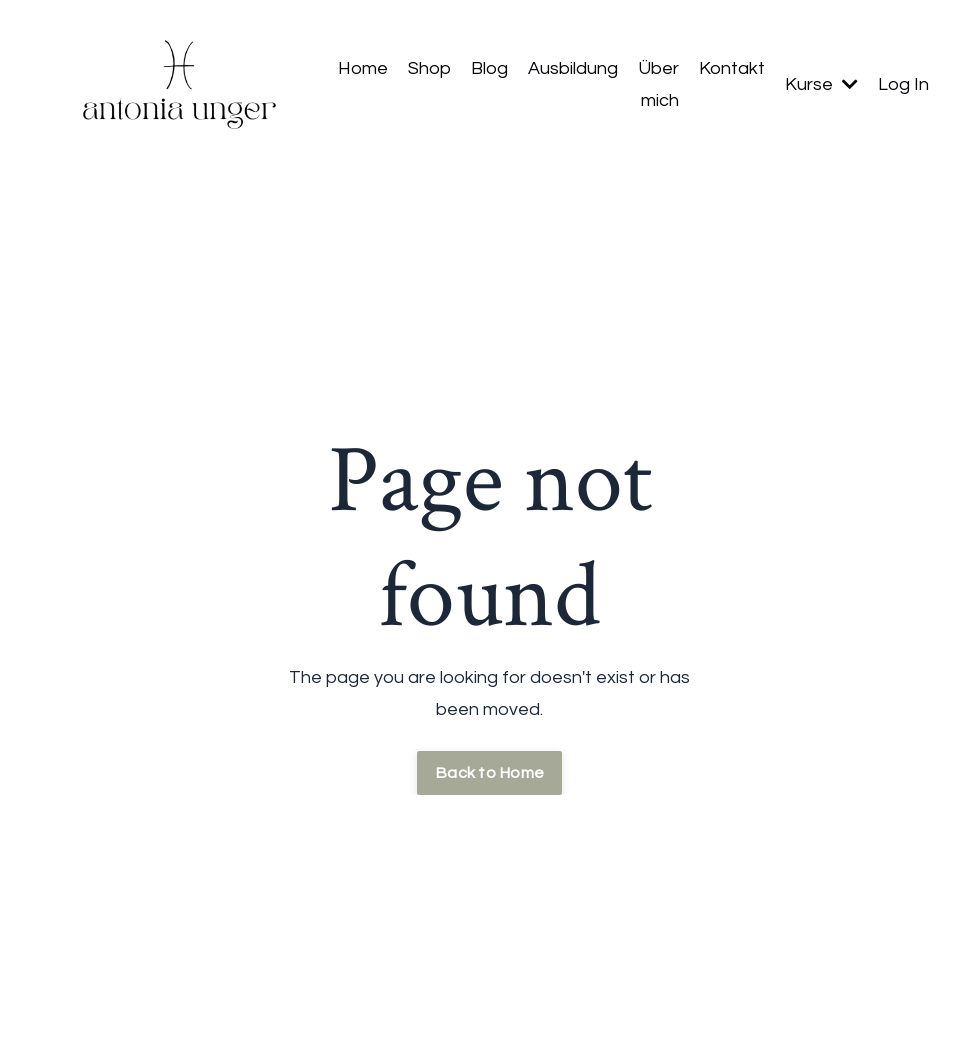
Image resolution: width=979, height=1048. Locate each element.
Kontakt (732, 68)
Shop (429, 68)
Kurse (821, 84)
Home (363, 68)
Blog (489, 68)
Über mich (658, 84)
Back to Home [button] (489, 773)
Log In (903, 84)
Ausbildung (573, 68)
